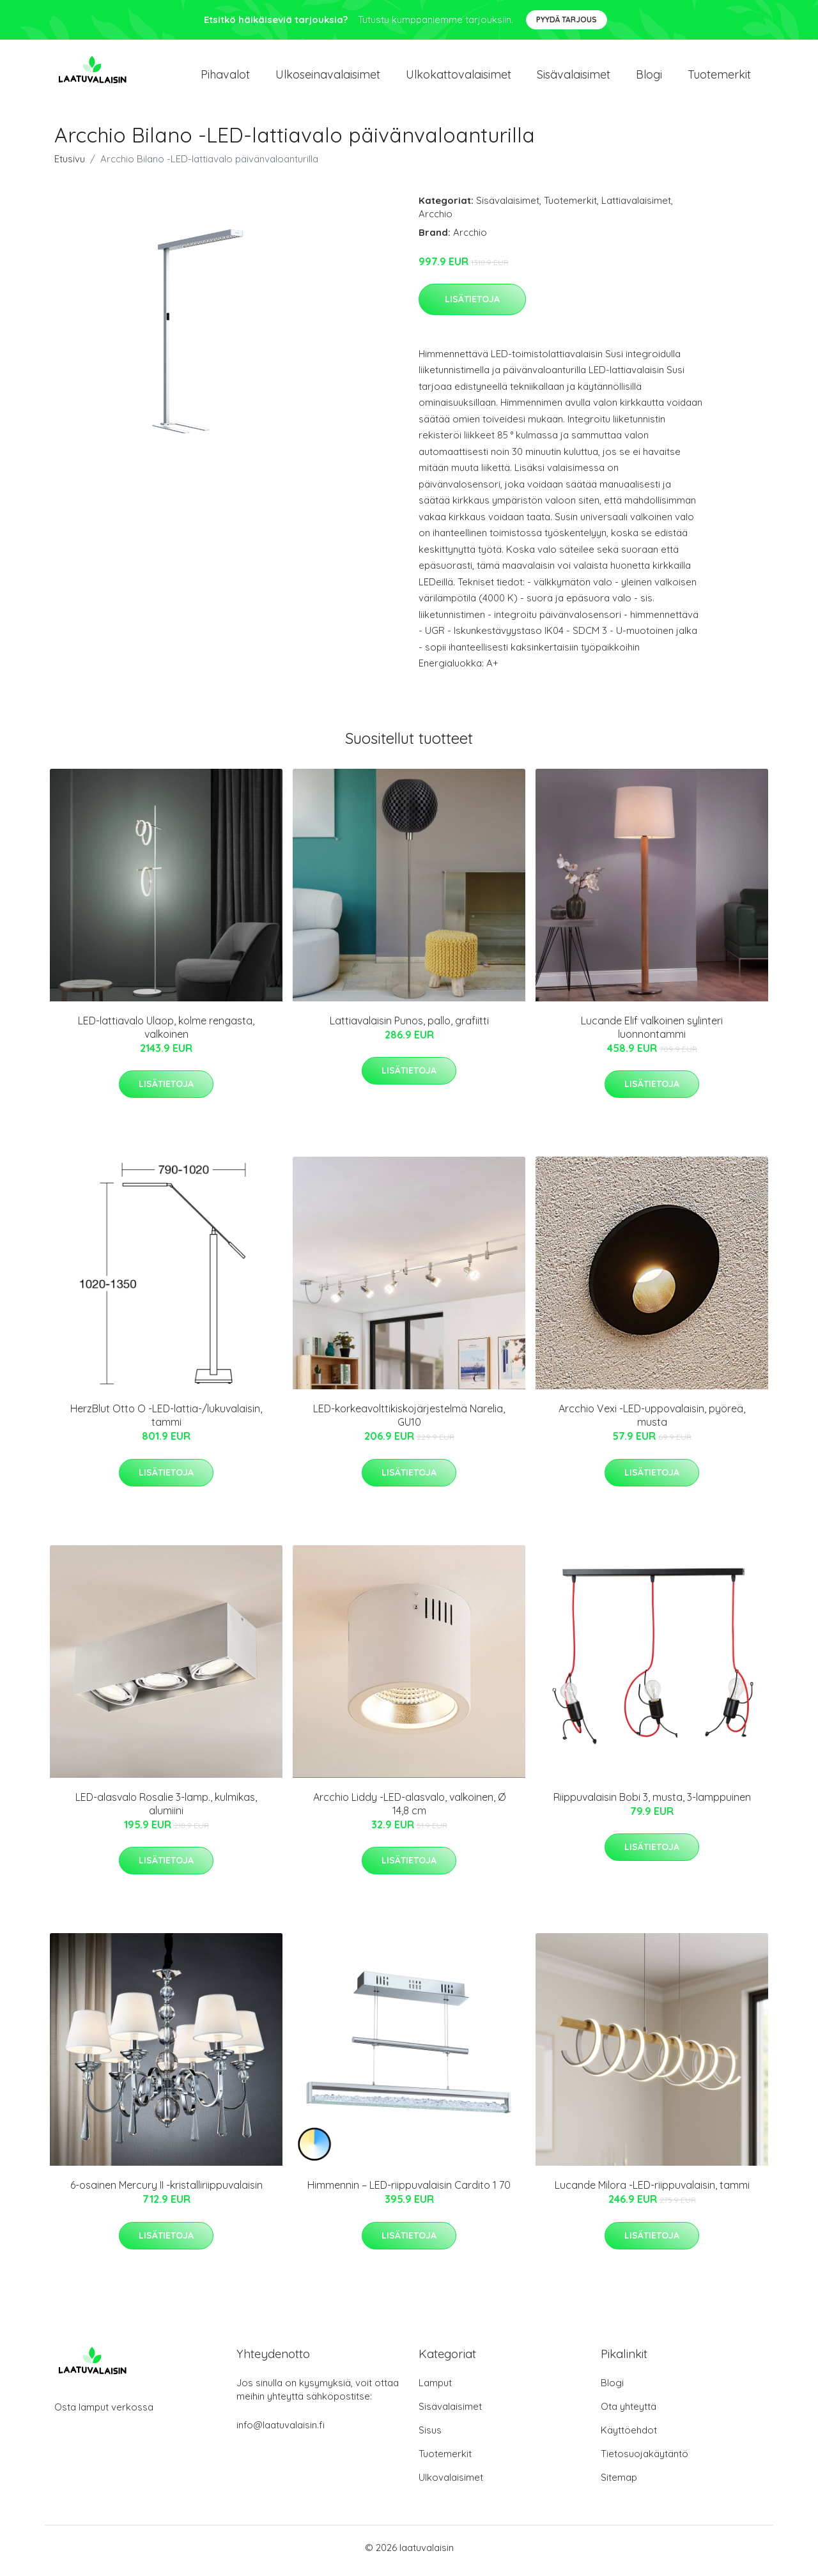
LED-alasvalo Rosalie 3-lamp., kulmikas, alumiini (166, 1810)
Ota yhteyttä (628, 2413)
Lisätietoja (472, 305)
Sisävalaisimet (573, 77)
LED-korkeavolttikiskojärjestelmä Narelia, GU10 (409, 1422)
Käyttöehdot (629, 2436)
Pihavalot (225, 77)
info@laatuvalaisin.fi (280, 2431)
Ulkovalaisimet (451, 2484)
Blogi (649, 77)
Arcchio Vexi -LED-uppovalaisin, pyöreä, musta (652, 1422)
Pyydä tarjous (566, 19)
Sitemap (619, 2484)
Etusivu (69, 165)
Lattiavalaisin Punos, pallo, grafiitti (409, 1027)
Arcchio (435, 220)
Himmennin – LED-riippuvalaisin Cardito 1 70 (409, 2192)
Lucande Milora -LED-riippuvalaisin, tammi (652, 2192)
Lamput (435, 2389)
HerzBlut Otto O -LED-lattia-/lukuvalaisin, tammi (166, 1422)
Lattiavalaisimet (636, 207)
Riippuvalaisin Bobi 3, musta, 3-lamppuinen (652, 1803)
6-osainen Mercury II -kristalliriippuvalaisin (166, 2192)
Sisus (430, 2436)
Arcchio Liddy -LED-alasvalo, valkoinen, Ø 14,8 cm (409, 1810)
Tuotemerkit (719, 77)
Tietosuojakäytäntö (644, 2460)
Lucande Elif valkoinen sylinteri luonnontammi (652, 1034)
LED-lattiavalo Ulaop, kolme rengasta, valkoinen (166, 1034)
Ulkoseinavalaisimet (327, 77)
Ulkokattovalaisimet (458, 77)
